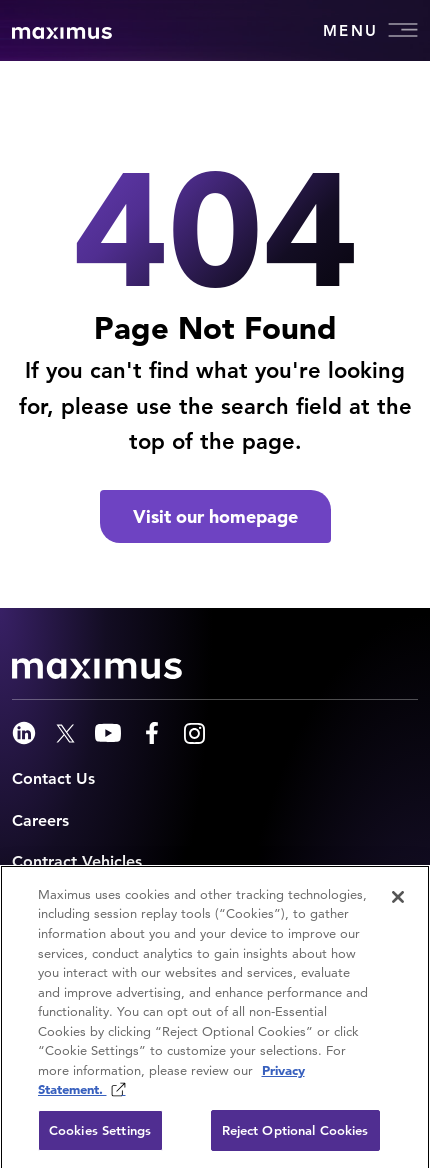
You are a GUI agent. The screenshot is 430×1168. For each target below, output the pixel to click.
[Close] (398, 902)
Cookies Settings (100, 1135)
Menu (370, 30)
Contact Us (53, 778)
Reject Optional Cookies (295, 1135)
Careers (40, 820)
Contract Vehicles (77, 861)
